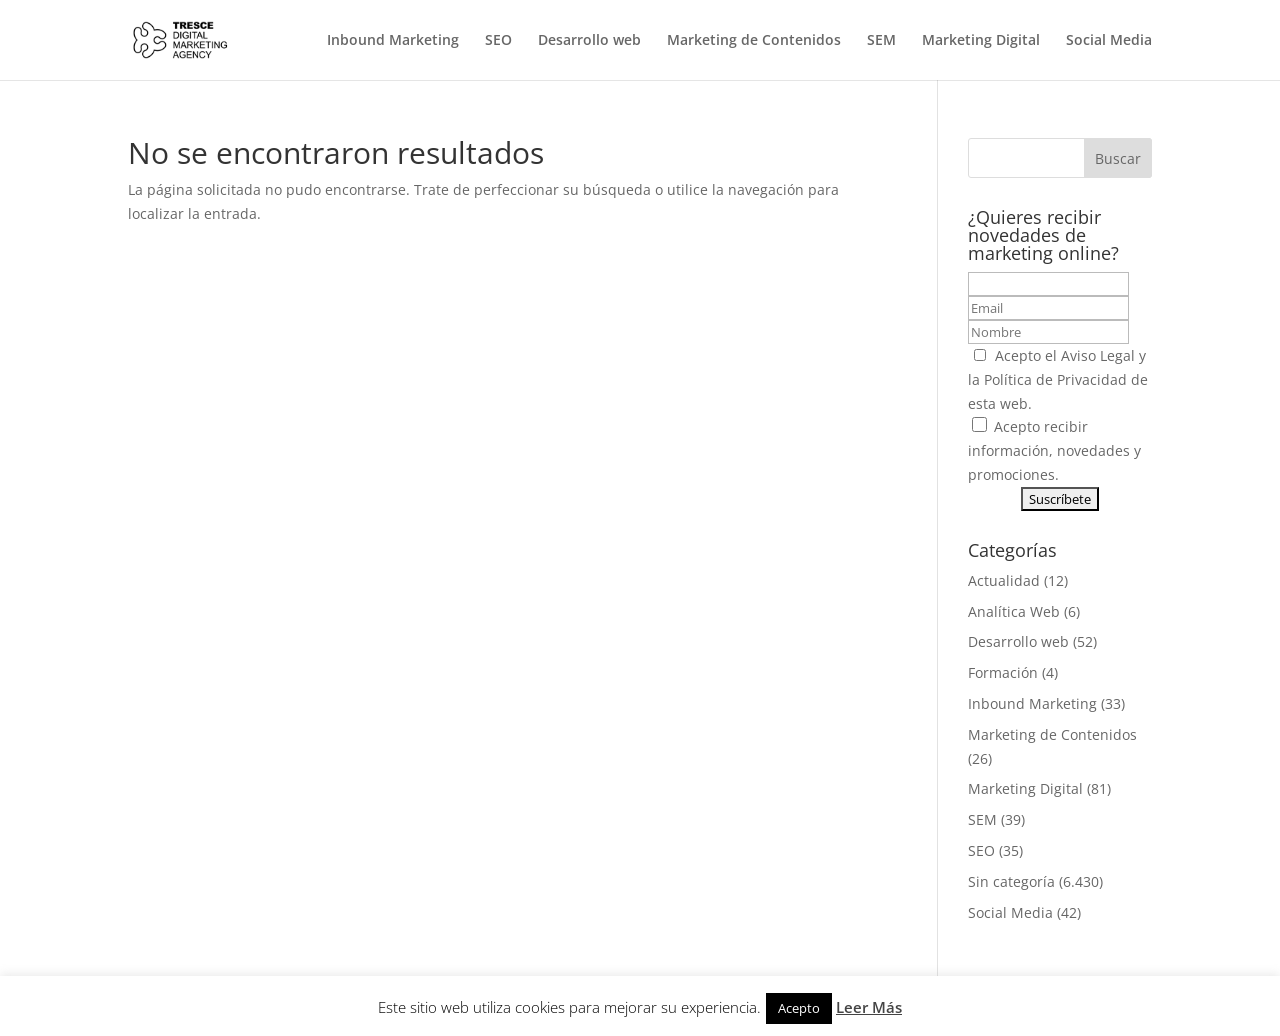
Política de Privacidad (1055, 379)
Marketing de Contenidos (754, 41)
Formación (1003, 672)
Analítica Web (1014, 611)
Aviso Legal (1098, 355)
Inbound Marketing (393, 41)
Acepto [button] (799, 1008)
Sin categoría (1011, 881)
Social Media (1109, 41)
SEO (498, 41)
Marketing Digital (981, 41)
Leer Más (869, 1007)
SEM (881, 41)
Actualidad (1004, 580)
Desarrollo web (589, 41)
